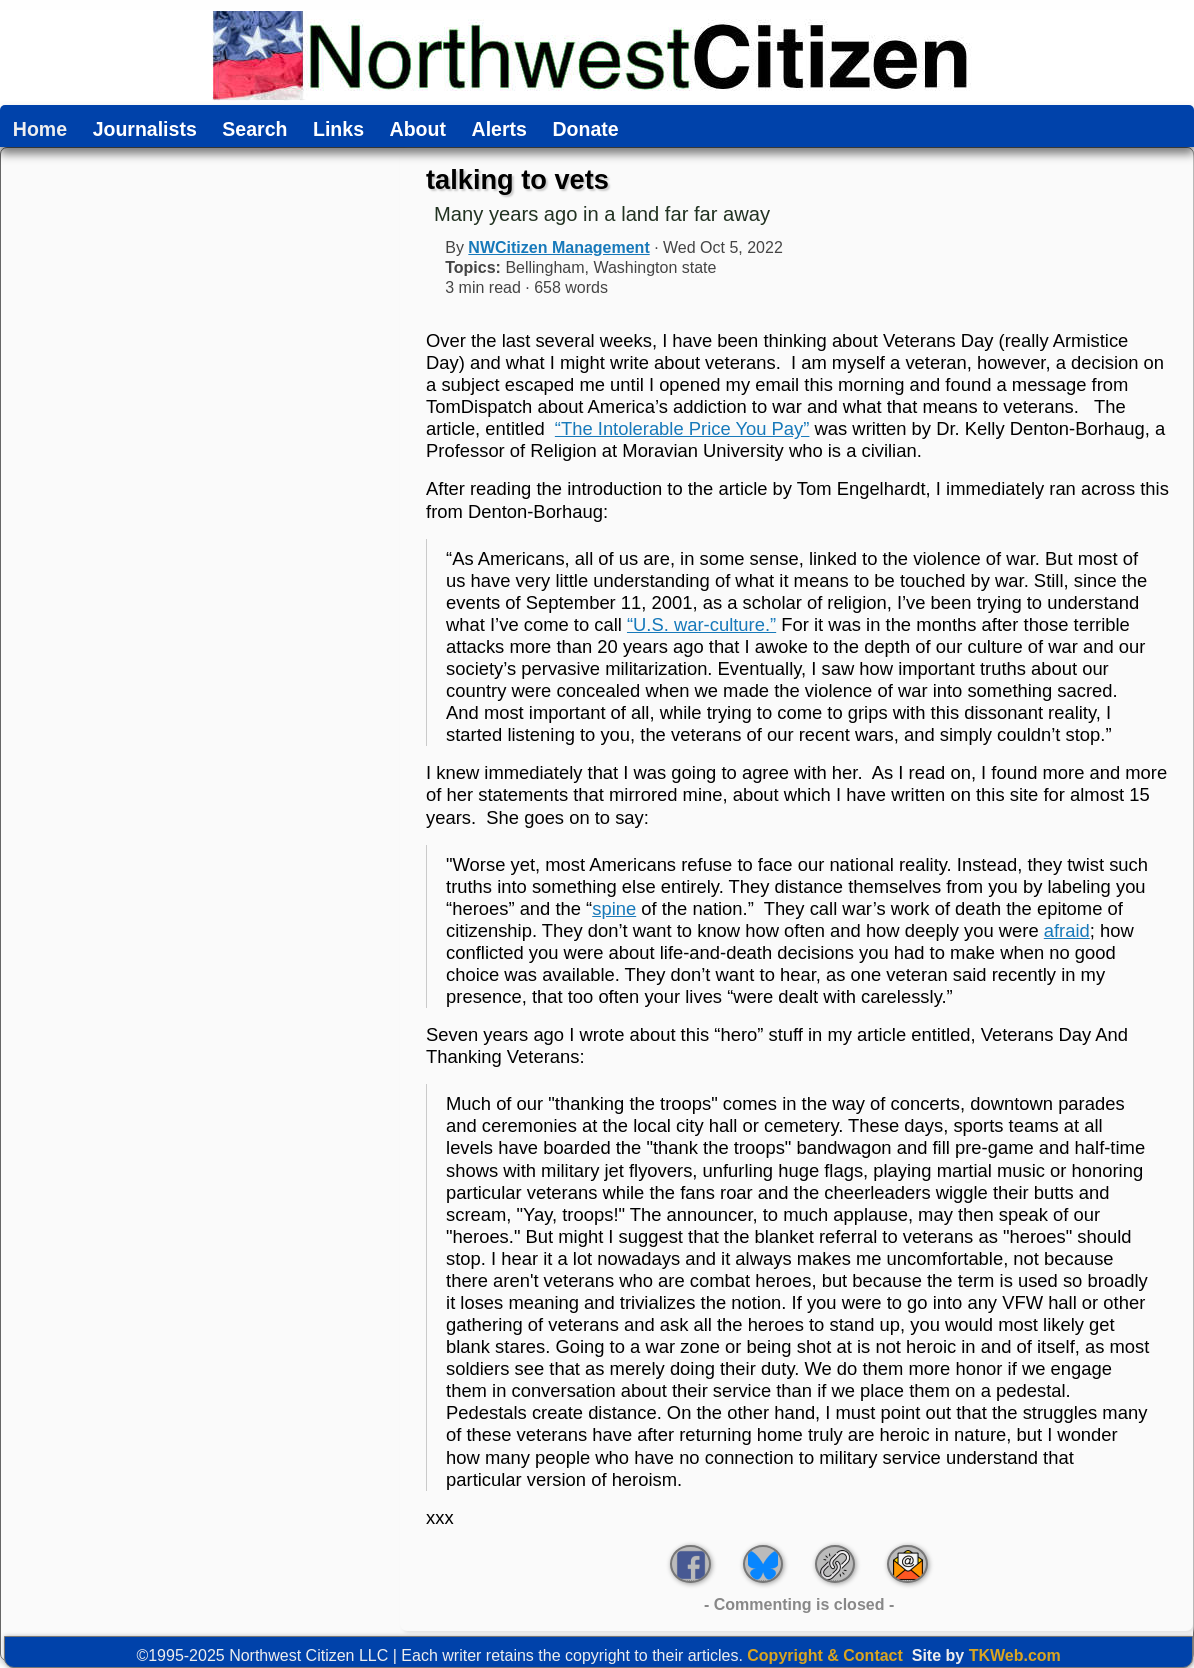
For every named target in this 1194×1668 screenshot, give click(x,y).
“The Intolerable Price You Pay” (682, 428)
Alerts (499, 130)
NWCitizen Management (558, 247)
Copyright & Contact (825, 1655)
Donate (585, 130)
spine (614, 908)
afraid (1067, 930)
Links (338, 130)
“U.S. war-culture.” (701, 624)
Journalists (145, 130)
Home (40, 130)
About (418, 130)
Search (254, 130)
